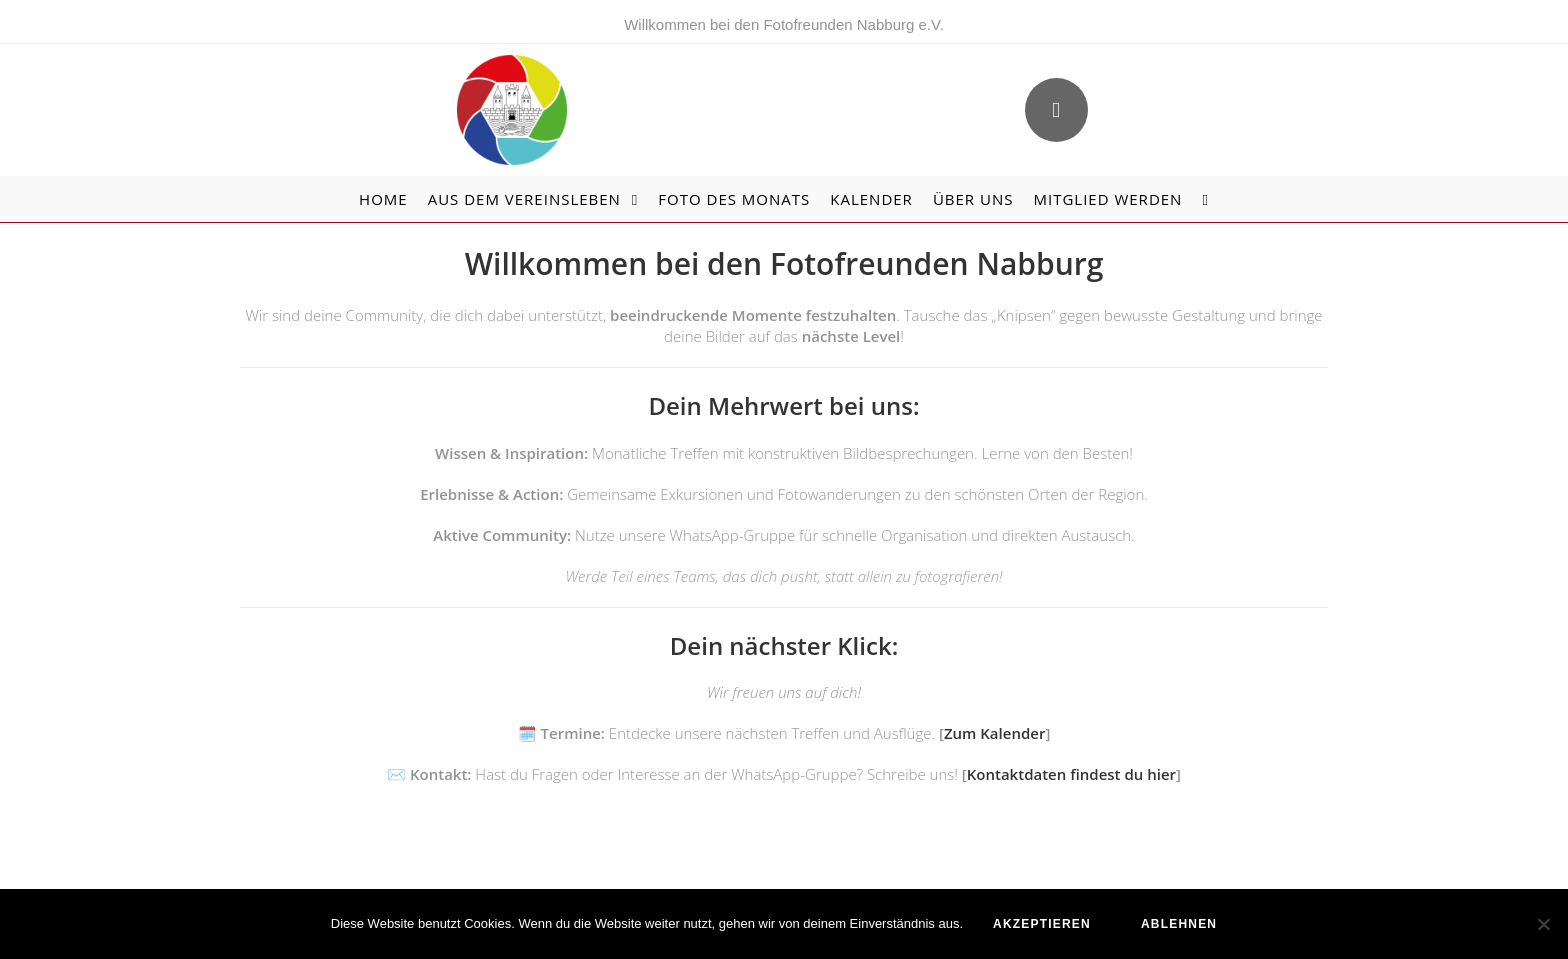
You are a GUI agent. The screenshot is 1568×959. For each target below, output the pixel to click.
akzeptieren (1042, 924)
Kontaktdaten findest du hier (1071, 774)
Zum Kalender (994, 733)
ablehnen (1179, 924)
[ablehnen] (1543, 924)
